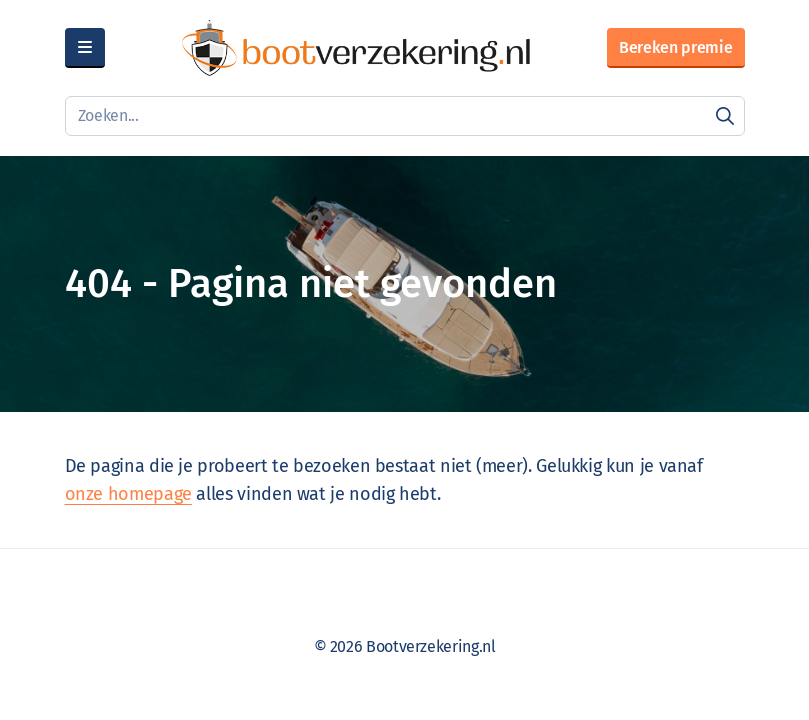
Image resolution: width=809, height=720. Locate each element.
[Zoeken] (725, 116)
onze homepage (128, 494)
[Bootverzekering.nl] (356, 48)
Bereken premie (676, 47)
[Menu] (85, 48)
